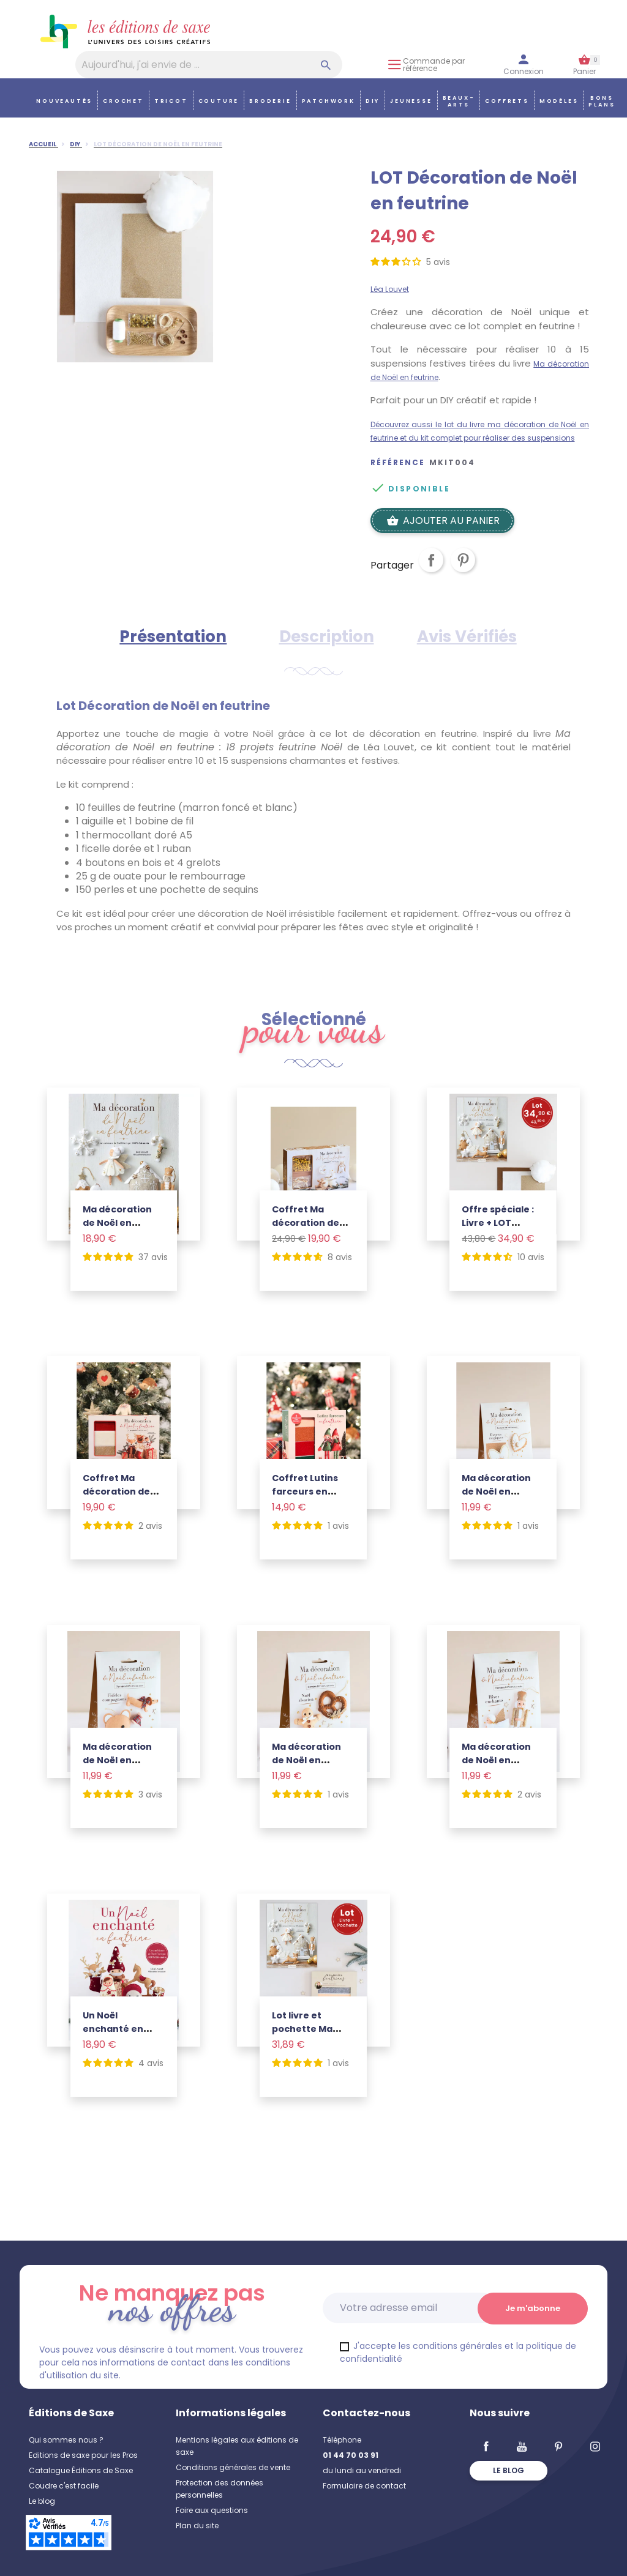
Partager (431, 570)
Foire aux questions (212, 2510)
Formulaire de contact (364, 2486)
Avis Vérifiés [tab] (467, 636)
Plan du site (197, 2525)
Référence (397, 463)
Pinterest (463, 570)
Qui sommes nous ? (66, 2440)
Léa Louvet (389, 289)
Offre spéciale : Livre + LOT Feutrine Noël (498, 1222)
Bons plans (601, 101)
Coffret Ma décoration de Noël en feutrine (310, 1222)
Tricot (171, 101)
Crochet (123, 101)
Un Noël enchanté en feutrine (113, 2028)
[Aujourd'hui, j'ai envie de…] (208, 64)
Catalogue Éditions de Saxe (81, 2470)
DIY (373, 101)
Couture (218, 101)
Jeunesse (411, 101)
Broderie (270, 101)
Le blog (42, 2501)
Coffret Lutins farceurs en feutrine (305, 1491)
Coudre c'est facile (64, 2486)
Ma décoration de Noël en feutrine (117, 1222)
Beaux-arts (459, 101)
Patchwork (328, 101)
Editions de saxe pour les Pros (83, 2455)
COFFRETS (506, 101)
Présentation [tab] (173, 636)
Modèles (559, 101)
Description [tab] (326, 636)
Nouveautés (64, 101)
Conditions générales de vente (233, 2467)
